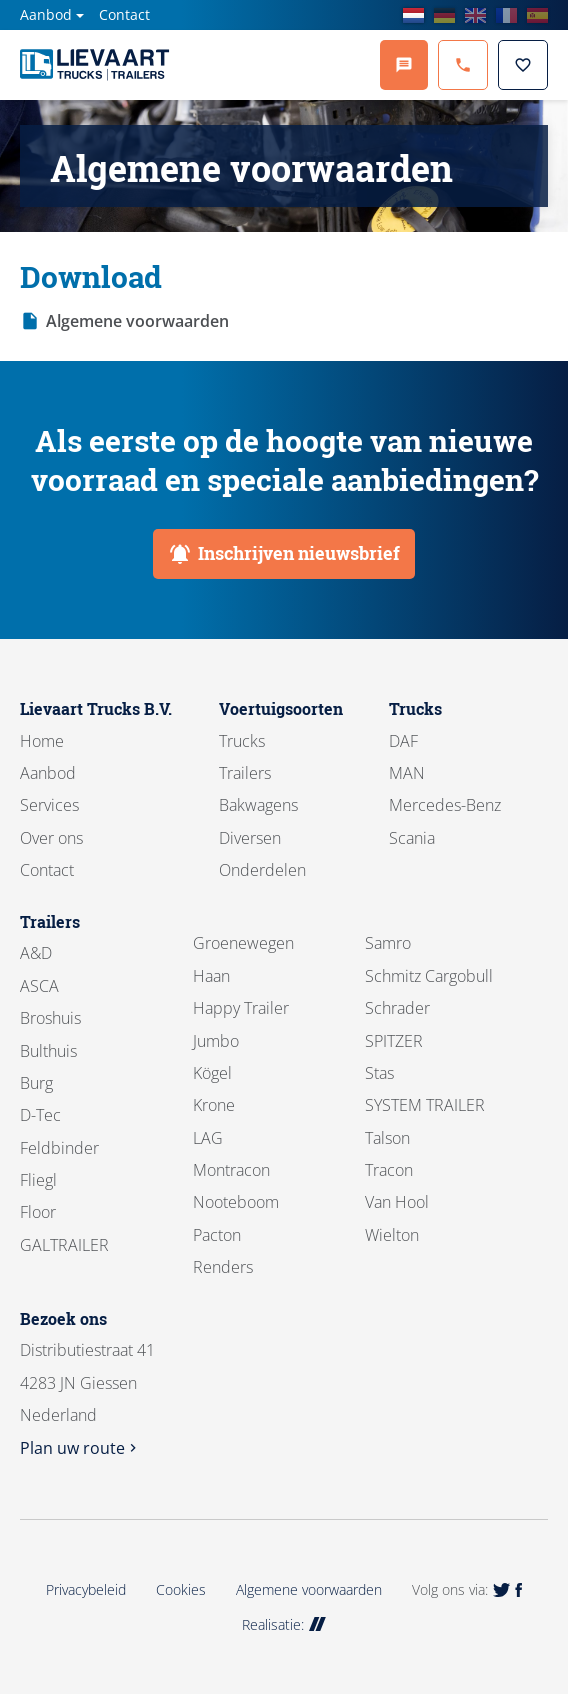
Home (42, 741)
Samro (388, 943)
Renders (223, 1267)
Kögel (212, 1073)
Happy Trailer (241, 1008)
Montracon (231, 1170)
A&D (36, 953)
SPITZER (394, 1041)
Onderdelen (262, 870)
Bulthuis (48, 1051)
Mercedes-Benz (445, 805)
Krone (214, 1105)
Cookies (181, 1589)
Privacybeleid (86, 1589)
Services (49, 805)
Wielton (392, 1235)
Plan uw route (80, 1448)
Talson (387, 1138)
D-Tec (40, 1115)
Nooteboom (236, 1202)
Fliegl (38, 1180)
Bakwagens (258, 805)
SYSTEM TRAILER (425, 1105)
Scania (412, 838)
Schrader (397, 1008)
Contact (124, 14)
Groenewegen (243, 943)
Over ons (51, 838)
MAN (407, 773)
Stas (379, 1073)
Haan (211, 976)
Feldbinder (59, 1148)
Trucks (242, 741)
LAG (208, 1138)
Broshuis (50, 1018)
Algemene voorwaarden (137, 321)
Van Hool (397, 1202)
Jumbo (216, 1041)
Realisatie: (284, 1624)
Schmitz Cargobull (429, 976)
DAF (403, 741)
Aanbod (46, 14)
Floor (38, 1212)
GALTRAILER (64, 1245)
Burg (36, 1083)
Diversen (250, 838)
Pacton (217, 1235)
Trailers (245, 773)
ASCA (39, 986)
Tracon (389, 1170)
